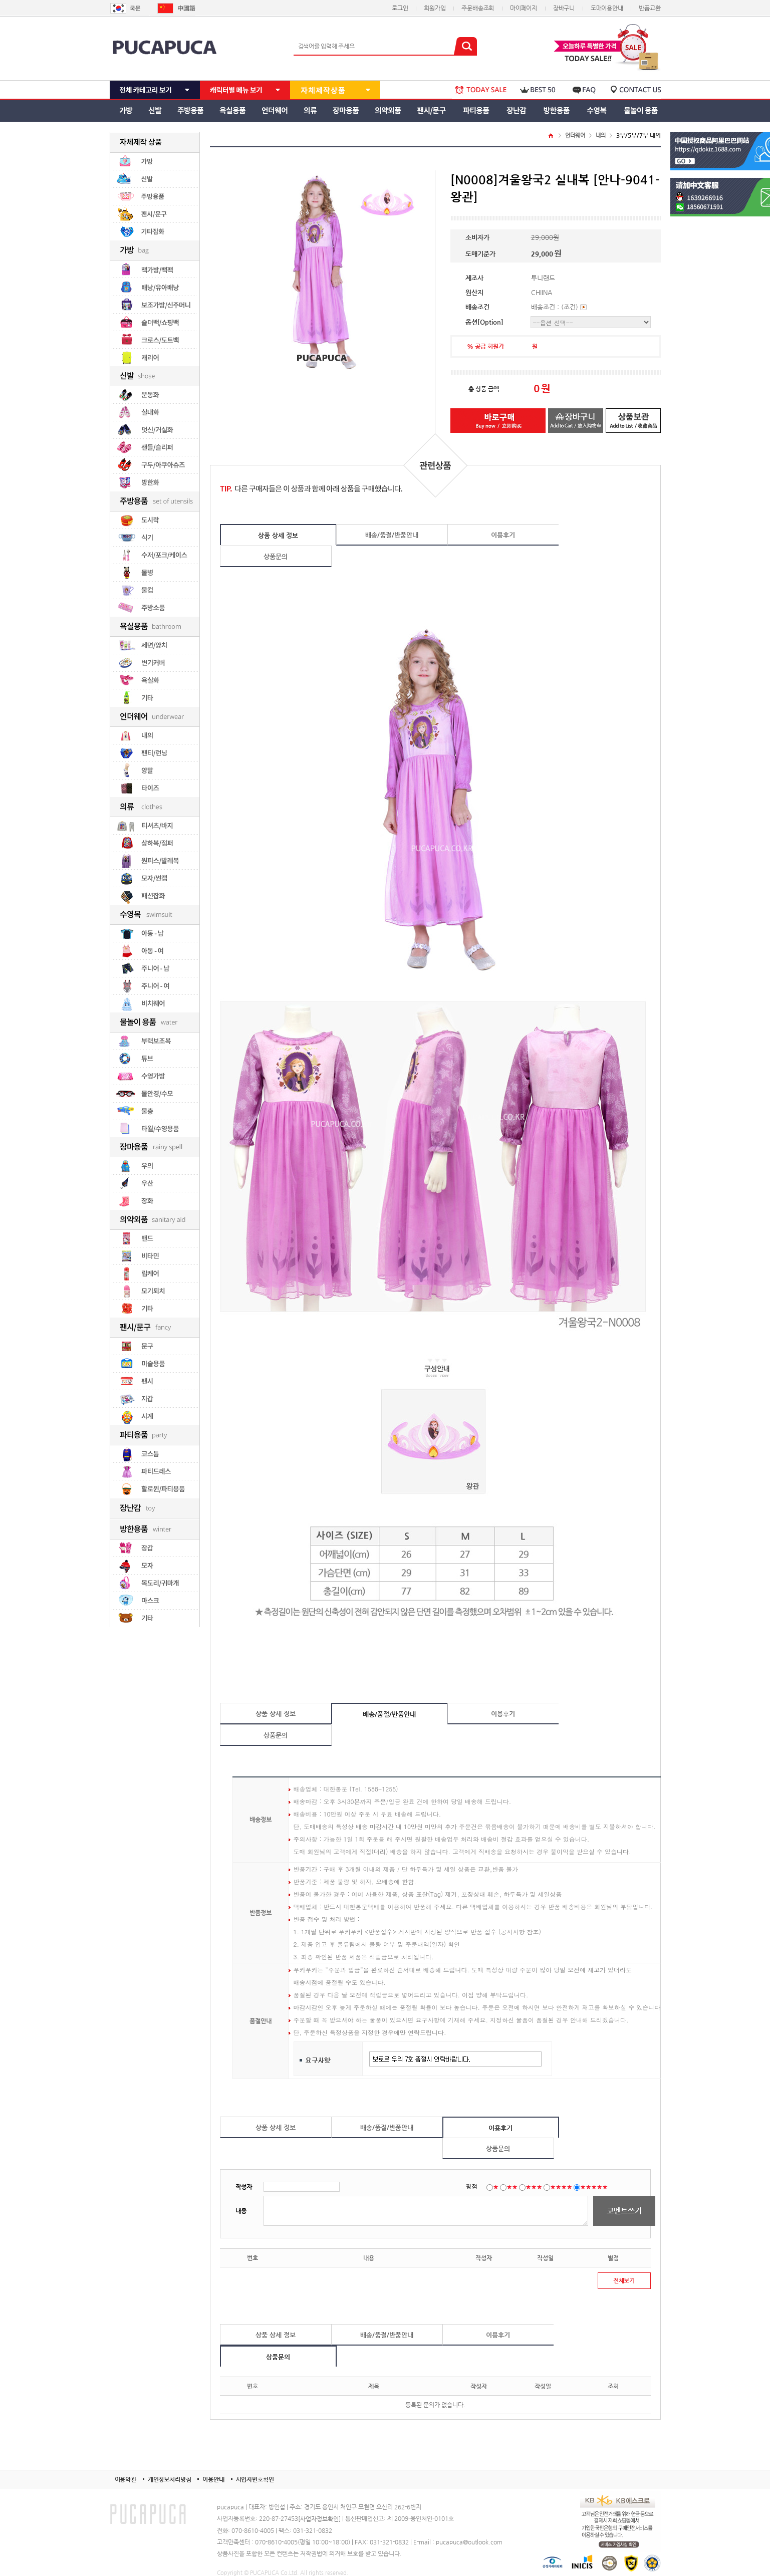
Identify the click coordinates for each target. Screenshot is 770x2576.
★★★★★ (594, 2186)
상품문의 (276, 556)
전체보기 (623, 2280)
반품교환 (649, 8)
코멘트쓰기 (624, 2210)
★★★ (534, 2186)
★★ (512, 2186)
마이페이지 (523, 8)
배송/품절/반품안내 (391, 535)
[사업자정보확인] (319, 2518)
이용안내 (213, 2479)
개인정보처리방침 (169, 2479)
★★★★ (561, 2186)
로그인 (400, 8)
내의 (601, 135)
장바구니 (564, 8)
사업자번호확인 (255, 2479)
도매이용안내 (607, 8)
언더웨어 (575, 135)
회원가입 (434, 8)
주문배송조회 (477, 8)
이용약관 (125, 2479)
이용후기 (503, 535)
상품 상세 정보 (278, 535)
